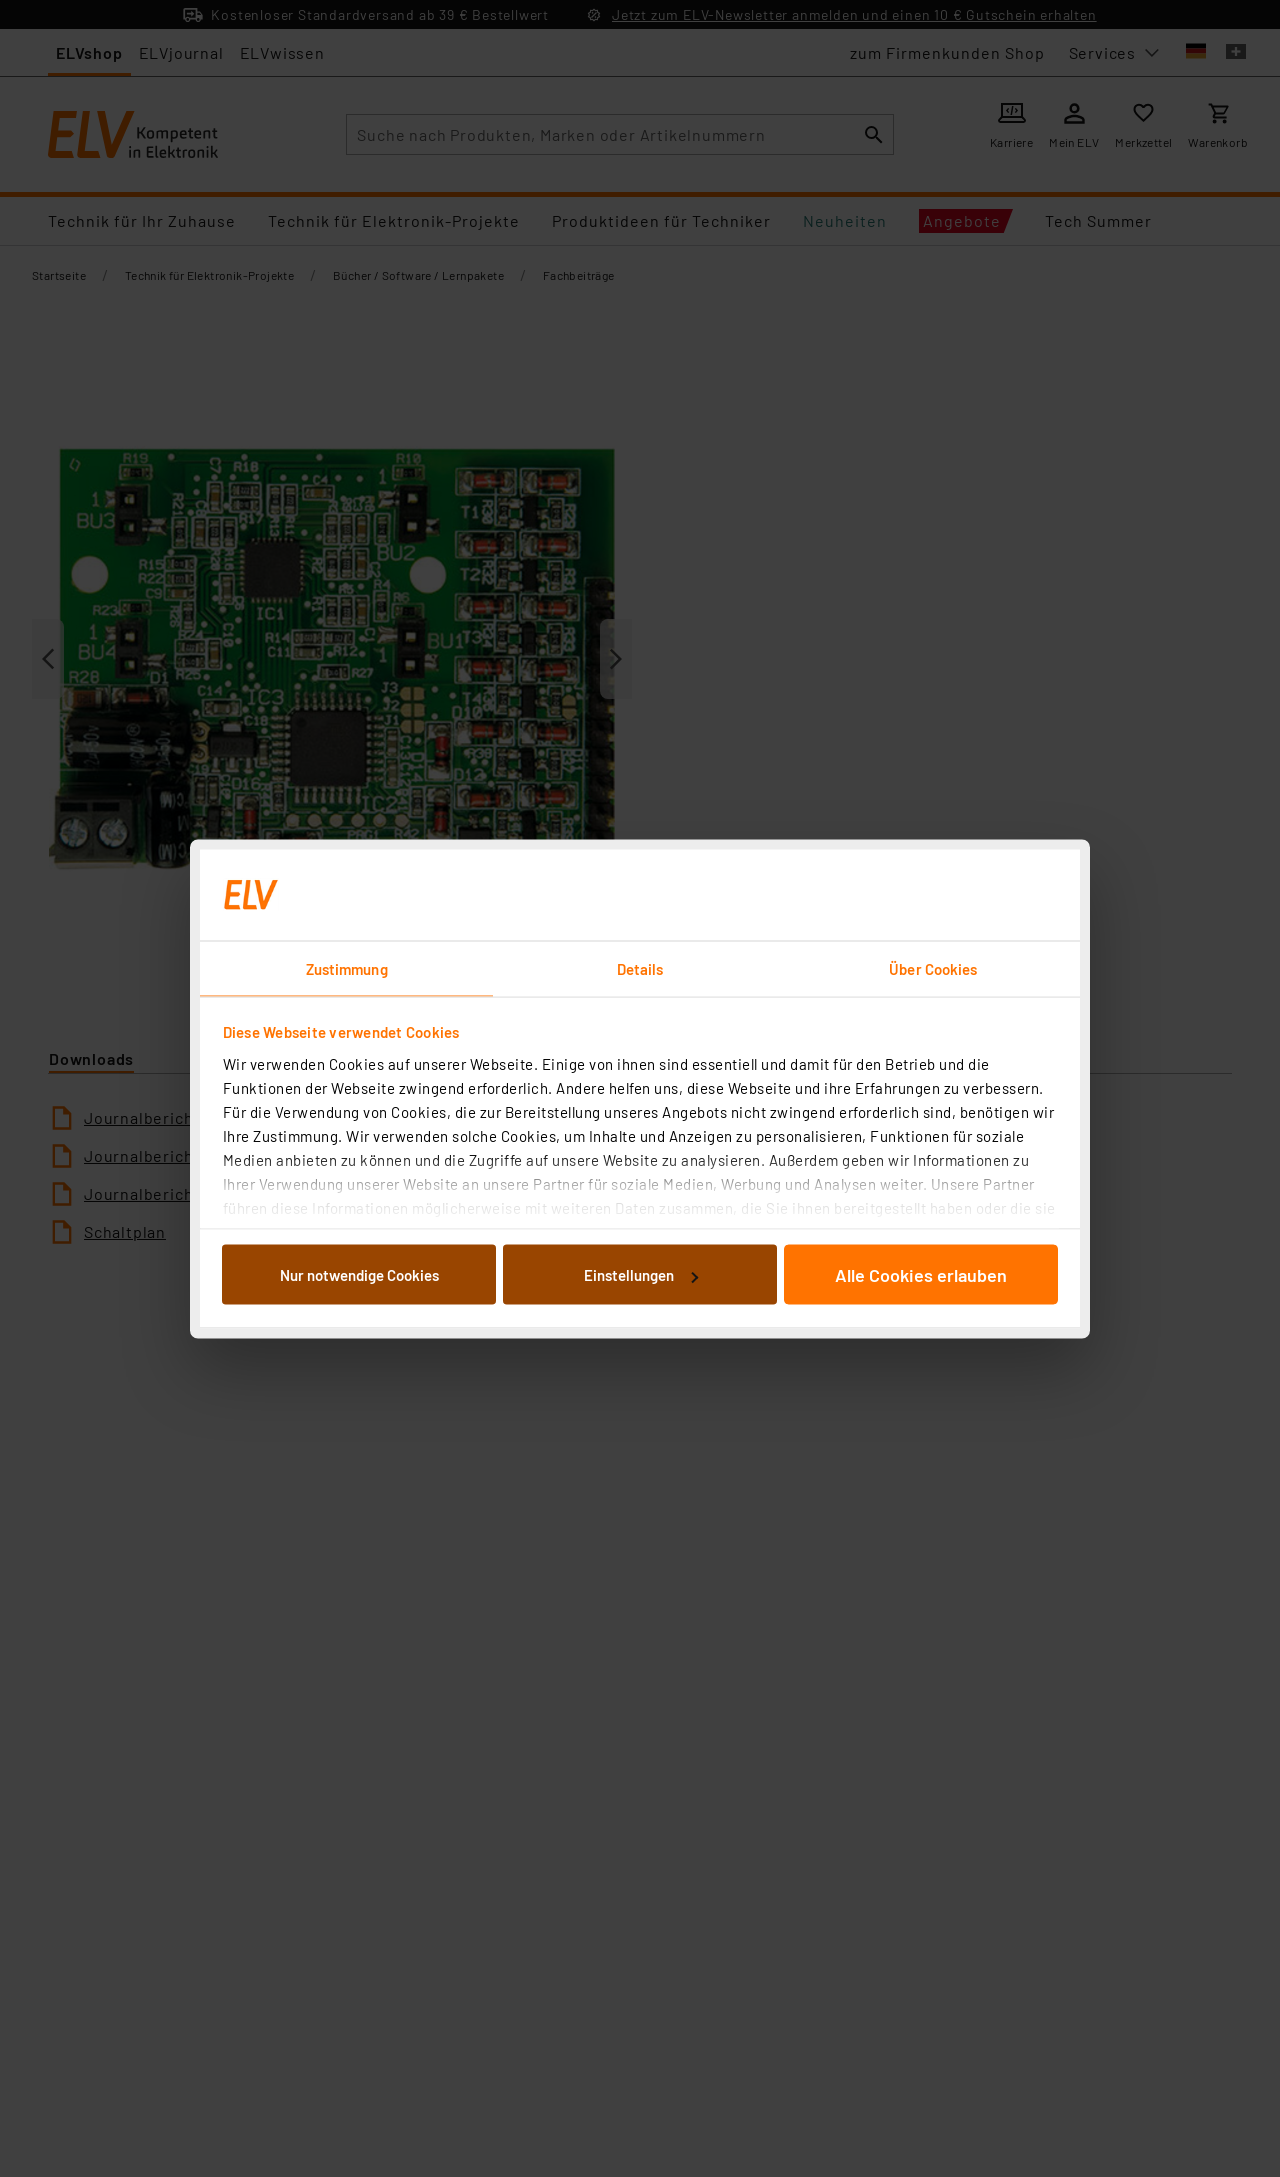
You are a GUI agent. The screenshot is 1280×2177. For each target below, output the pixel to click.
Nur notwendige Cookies (359, 1275)
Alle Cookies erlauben (921, 1275)
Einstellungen (641, 1275)
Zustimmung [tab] (347, 968)
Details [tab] (640, 968)
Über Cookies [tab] (933, 968)
